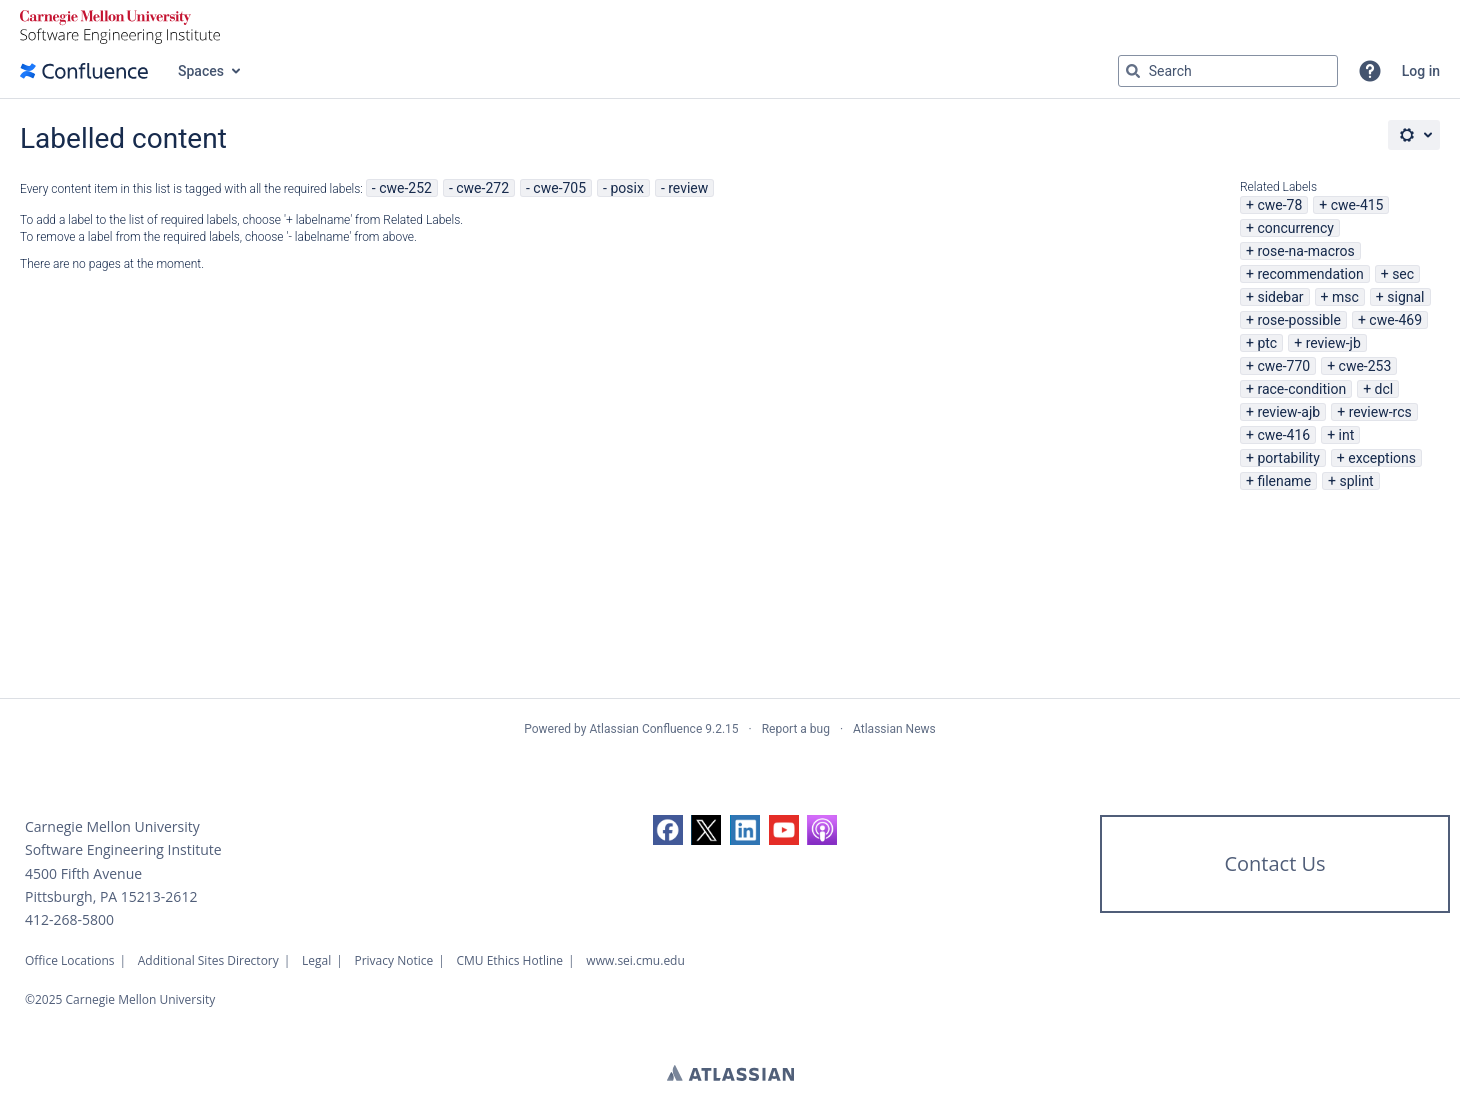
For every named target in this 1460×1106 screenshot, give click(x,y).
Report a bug (796, 729)
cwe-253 (1365, 366)
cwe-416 (1283, 435)
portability (1288, 458)
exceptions (1382, 458)
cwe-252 (405, 188)
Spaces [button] (201, 71)
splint (1356, 481)
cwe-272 (482, 188)
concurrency (1295, 228)
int (1347, 435)
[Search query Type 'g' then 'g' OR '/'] (1228, 71)
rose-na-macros (1305, 251)
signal (1405, 297)
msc (1345, 297)
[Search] (1133, 71)
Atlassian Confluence (645, 729)
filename (1284, 481)
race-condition (1301, 389)
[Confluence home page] (84, 71)
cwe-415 (1357, 205)
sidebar (1280, 297)
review (688, 188)
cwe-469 (1395, 320)
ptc (1267, 343)
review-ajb (1288, 412)
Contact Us (1274, 863)
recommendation (1310, 274)
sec (1403, 274)
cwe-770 (1283, 366)
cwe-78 (1279, 205)
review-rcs (1380, 412)
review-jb (1333, 343)
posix (626, 188)
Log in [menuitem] (1421, 71)
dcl (1384, 389)
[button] (1370, 71)
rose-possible (1299, 320)
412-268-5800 (69, 919)
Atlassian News (894, 729)
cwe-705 (559, 188)
